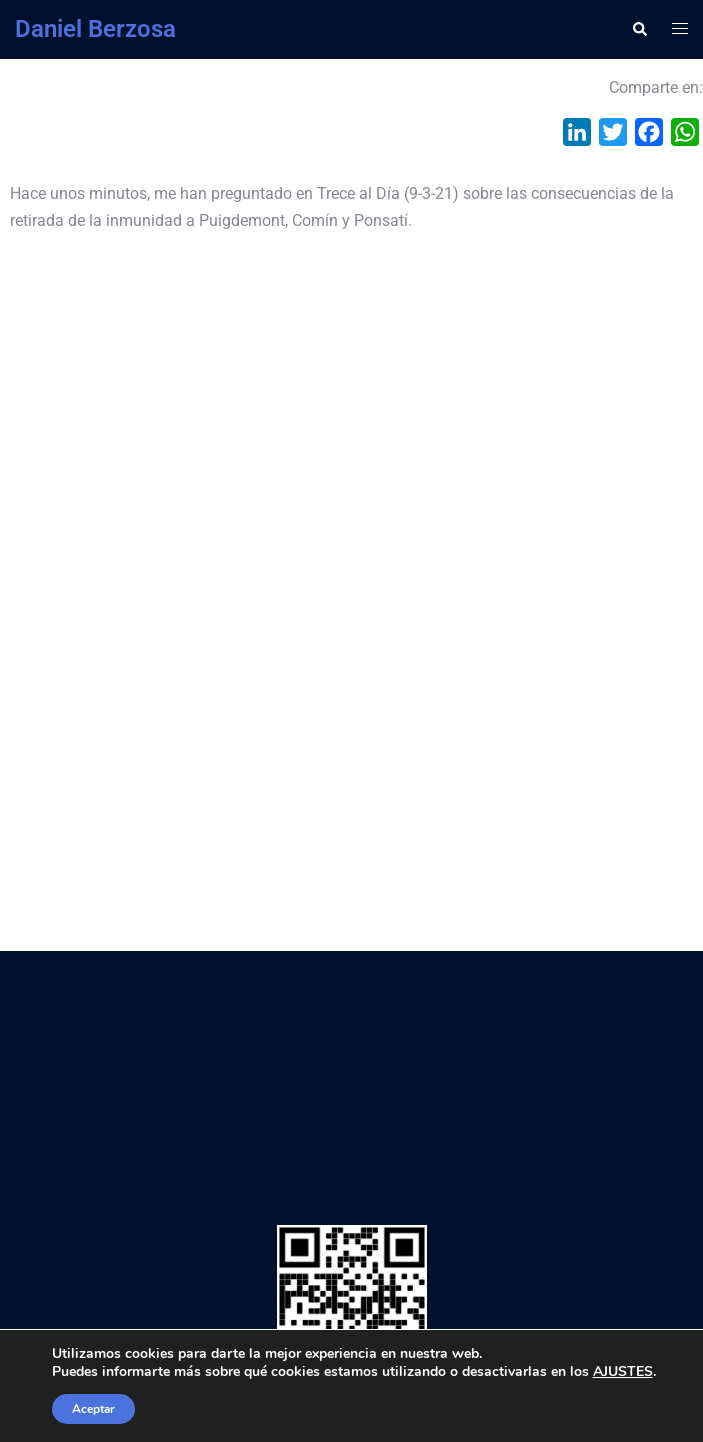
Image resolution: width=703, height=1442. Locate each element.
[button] (639, 29)
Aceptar (93, 1409)
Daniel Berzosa (95, 29)
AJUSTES (623, 1372)
